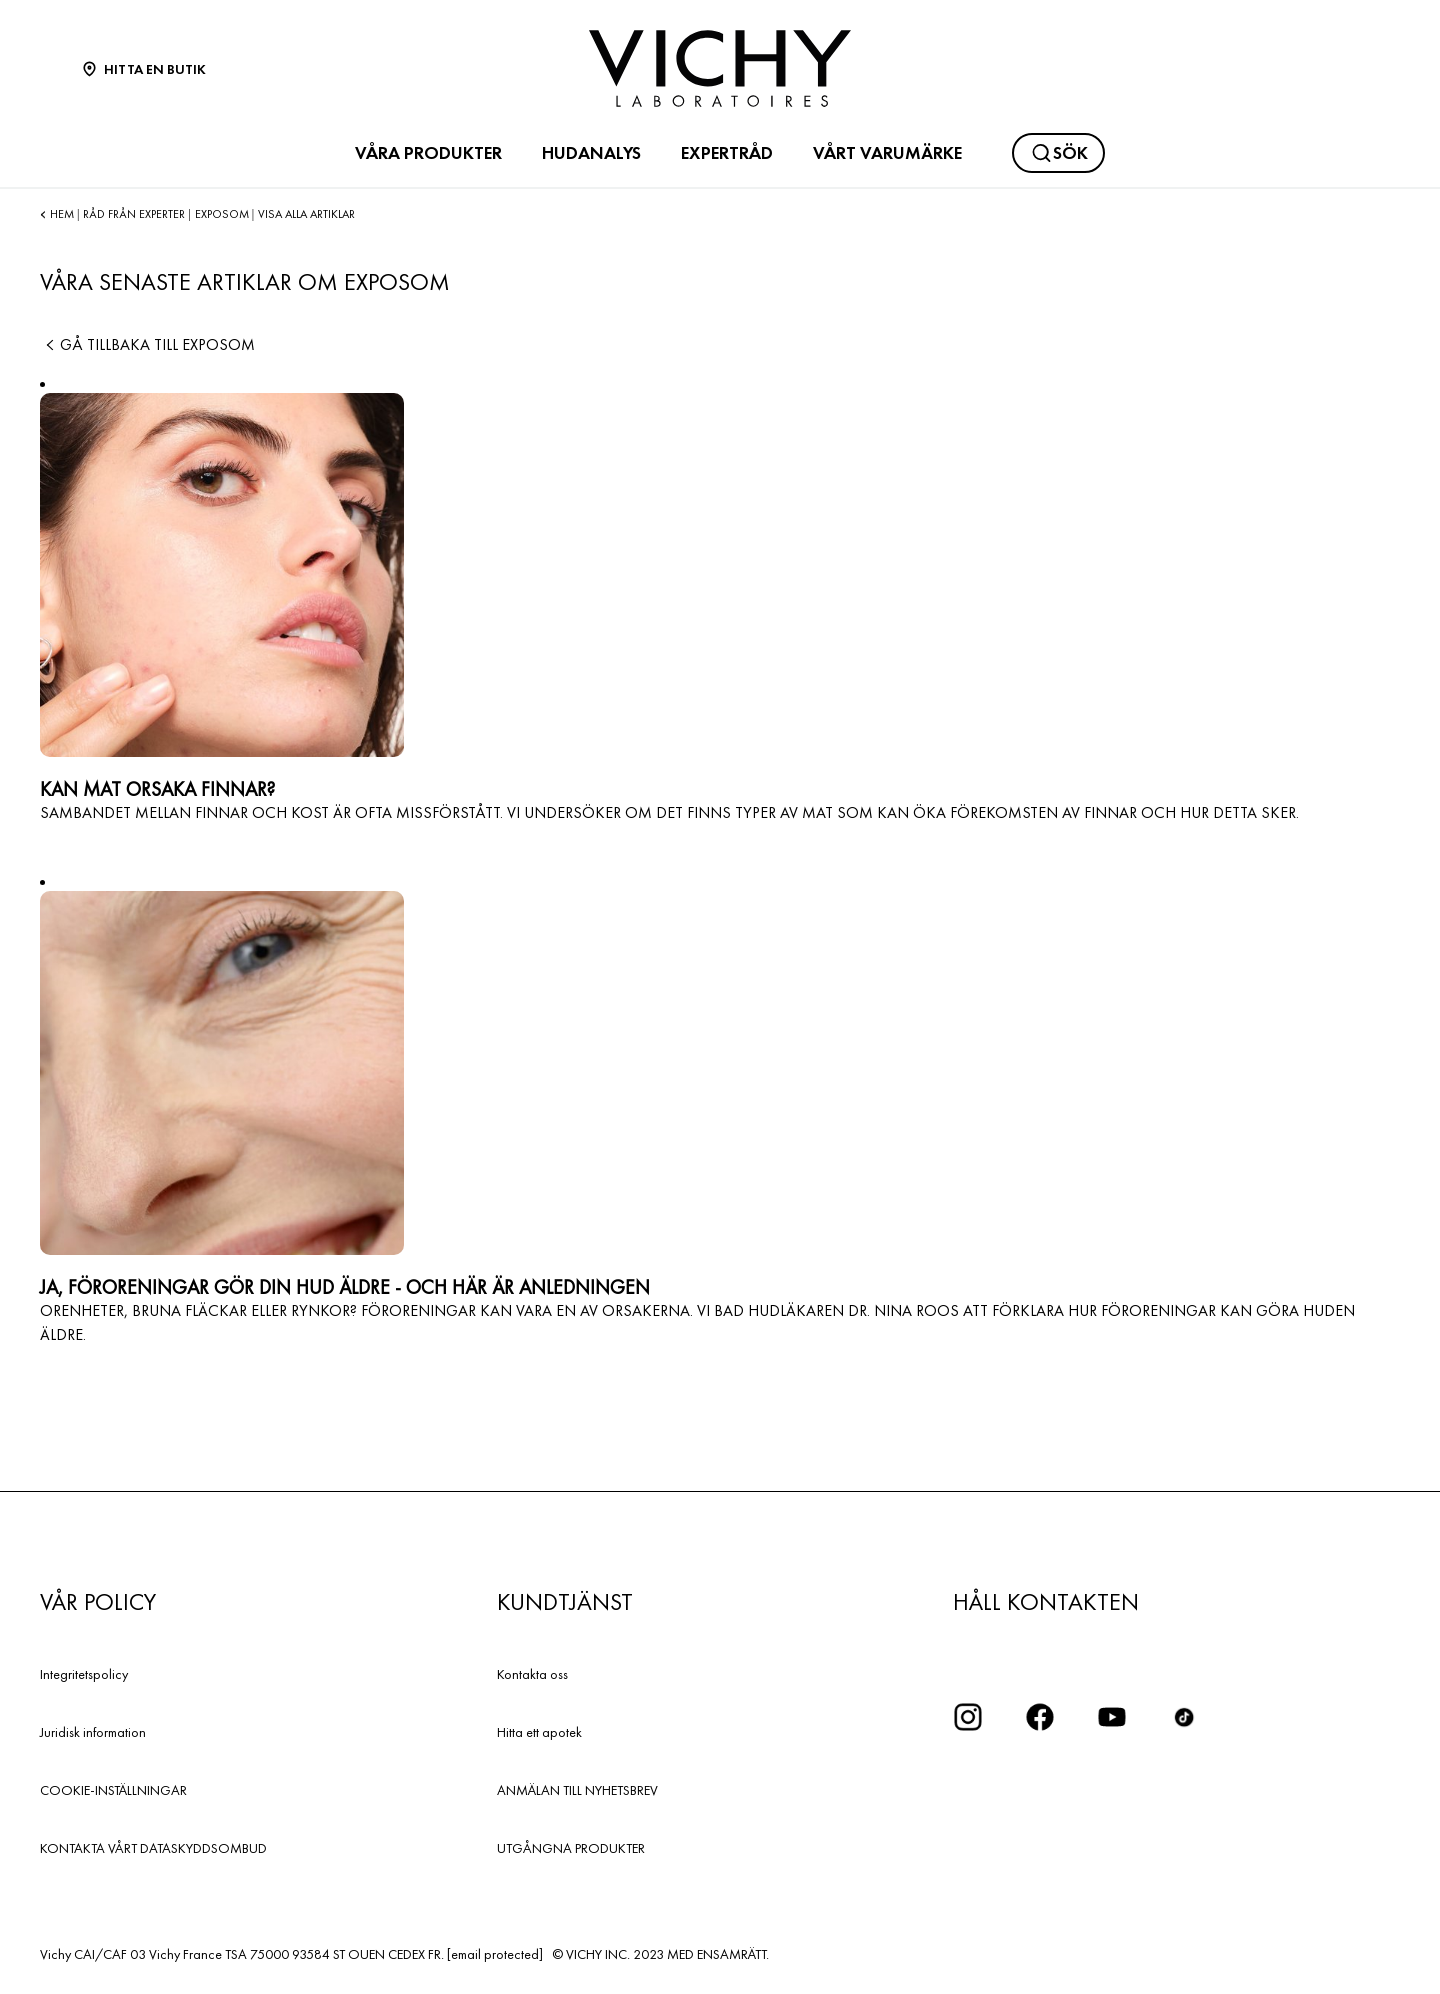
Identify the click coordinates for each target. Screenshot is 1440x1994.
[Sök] (1058, 153)
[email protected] (495, 1954)
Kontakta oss (532, 1674)
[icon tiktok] (1184, 1717)
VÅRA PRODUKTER (428, 153)
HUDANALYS (591, 153)
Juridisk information (93, 1732)
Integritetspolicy (84, 1674)
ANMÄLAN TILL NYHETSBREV (577, 1790)
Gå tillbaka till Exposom (147, 344)
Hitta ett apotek (539, 1732)
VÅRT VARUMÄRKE (887, 153)
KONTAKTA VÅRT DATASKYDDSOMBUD (153, 1848)
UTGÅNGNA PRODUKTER (571, 1848)
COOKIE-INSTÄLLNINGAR (113, 1790)
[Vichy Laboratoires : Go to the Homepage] (720, 68)
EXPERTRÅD (727, 153)
